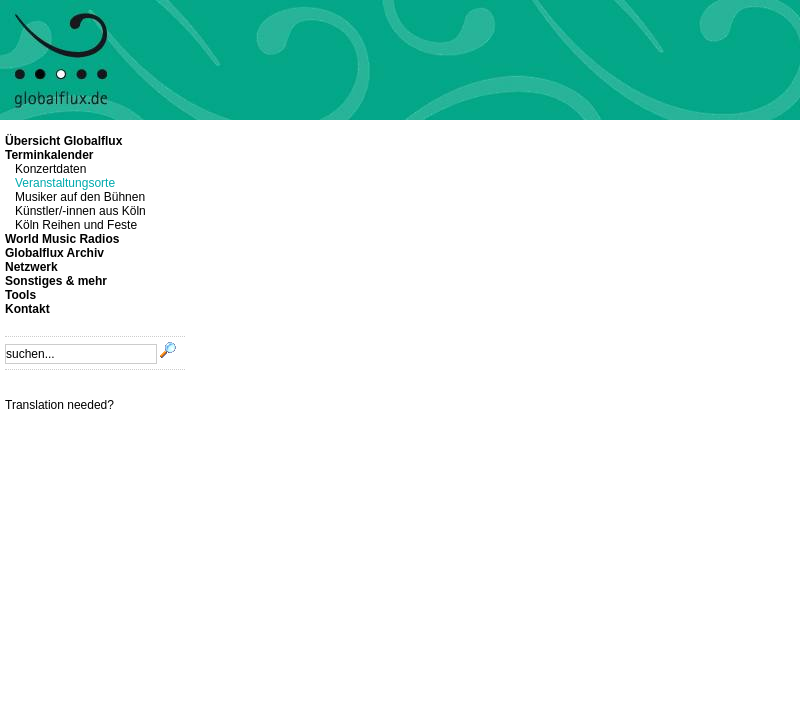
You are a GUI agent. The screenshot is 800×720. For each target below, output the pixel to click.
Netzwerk (31, 267)
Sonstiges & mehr (56, 281)
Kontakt (27, 309)
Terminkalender (49, 155)
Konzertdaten (50, 169)
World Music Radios (62, 239)
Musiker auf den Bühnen (80, 197)
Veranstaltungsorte (65, 183)
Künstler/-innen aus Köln (80, 211)
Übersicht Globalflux (63, 141)
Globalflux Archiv (54, 253)
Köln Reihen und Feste (76, 225)
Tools (20, 295)
